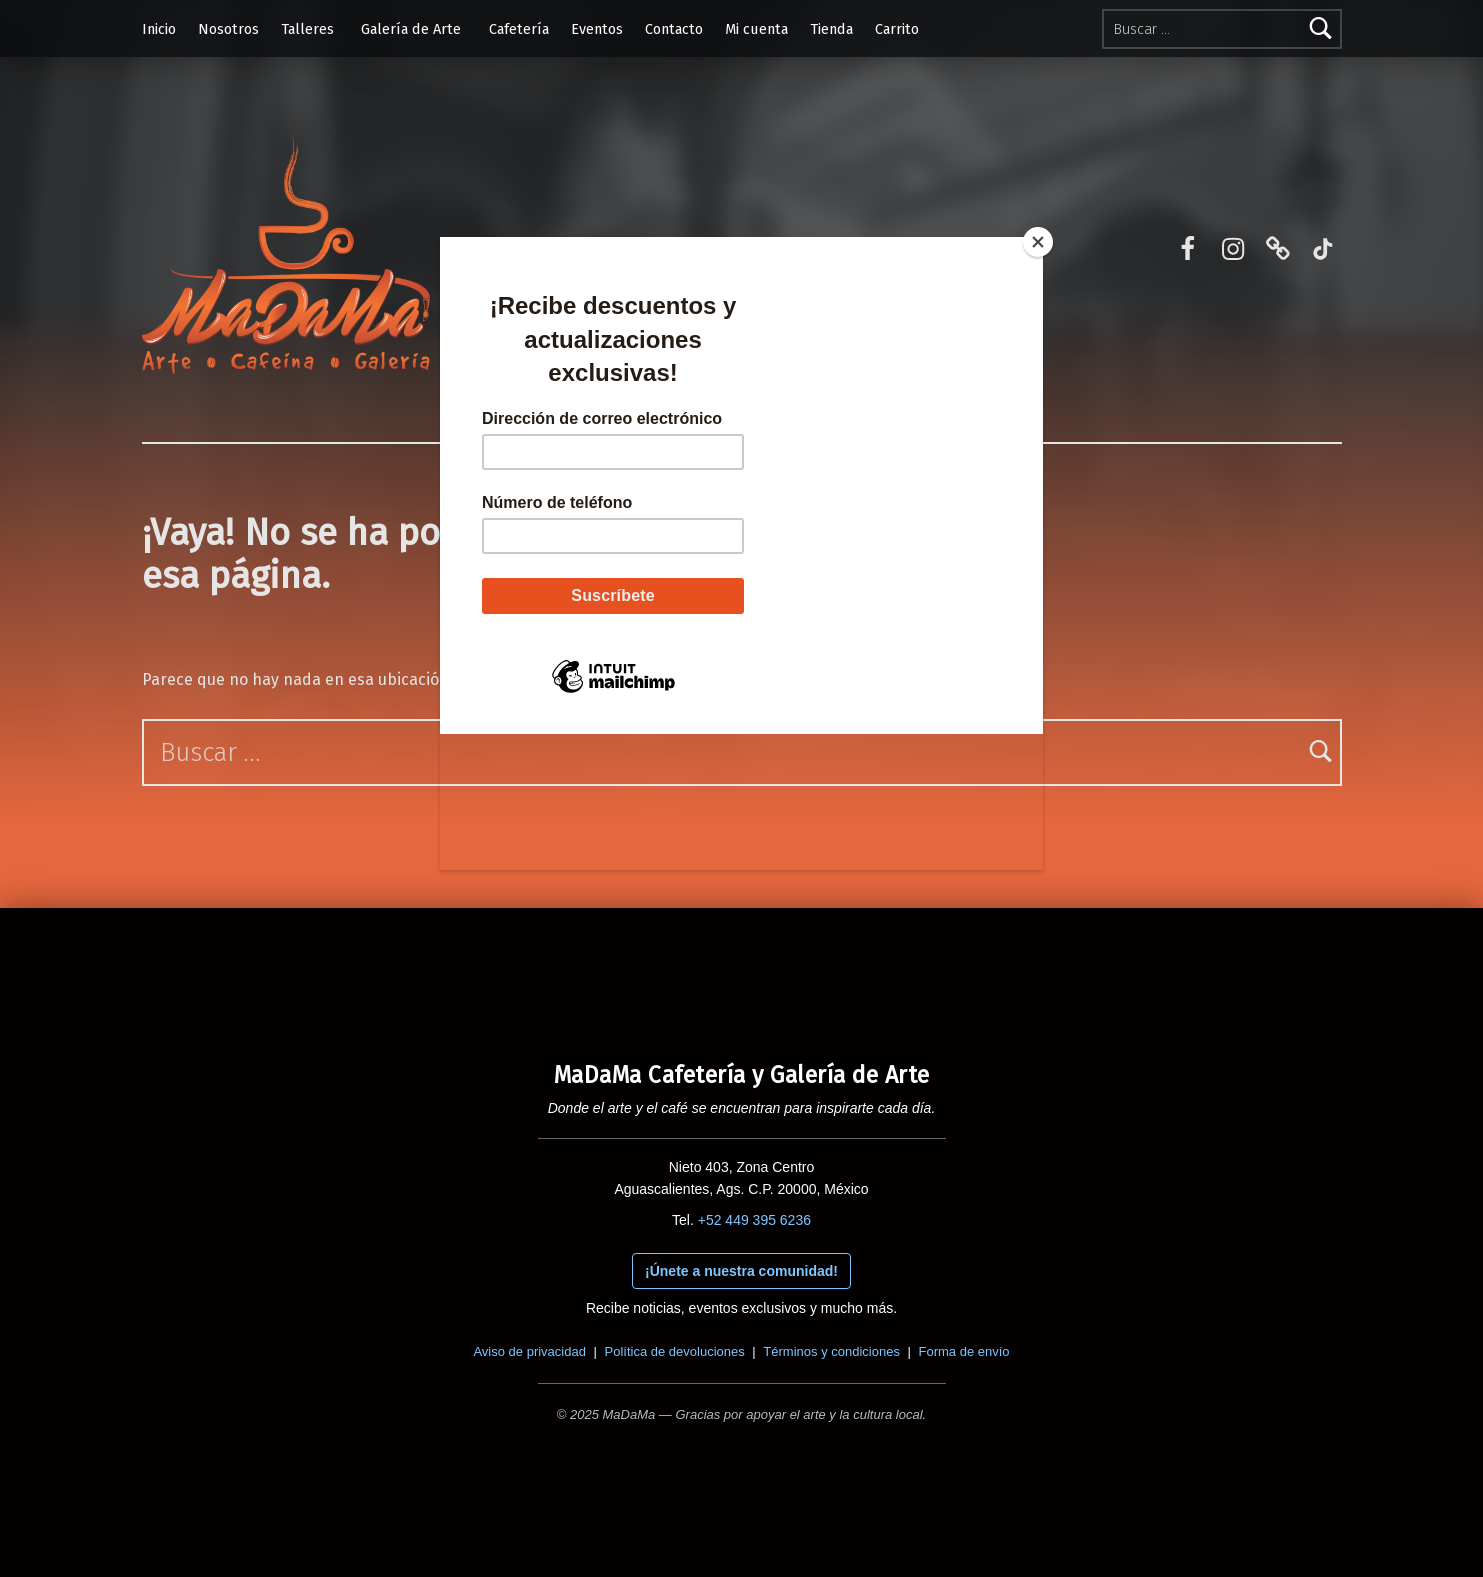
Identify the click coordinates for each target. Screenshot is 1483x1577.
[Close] (1038, 242)
